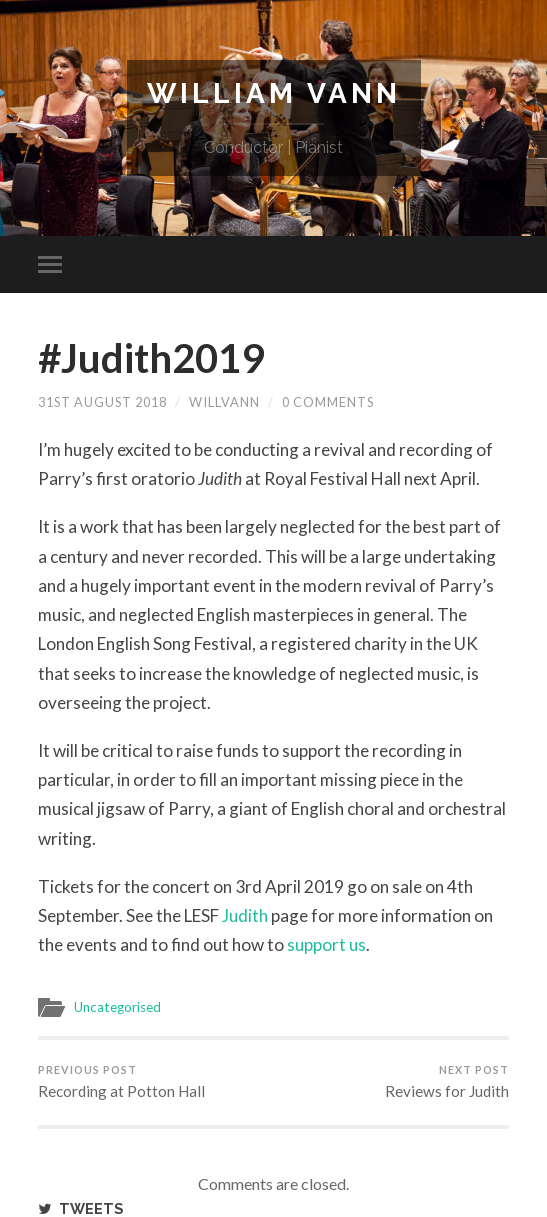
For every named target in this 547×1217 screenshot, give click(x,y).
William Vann (274, 93)
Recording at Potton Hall (121, 1082)
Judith (245, 915)
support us (326, 944)
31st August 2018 (102, 402)
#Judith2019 (151, 358)
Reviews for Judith (447, 1082)
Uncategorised (117, 1007)
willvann (224, 402)
